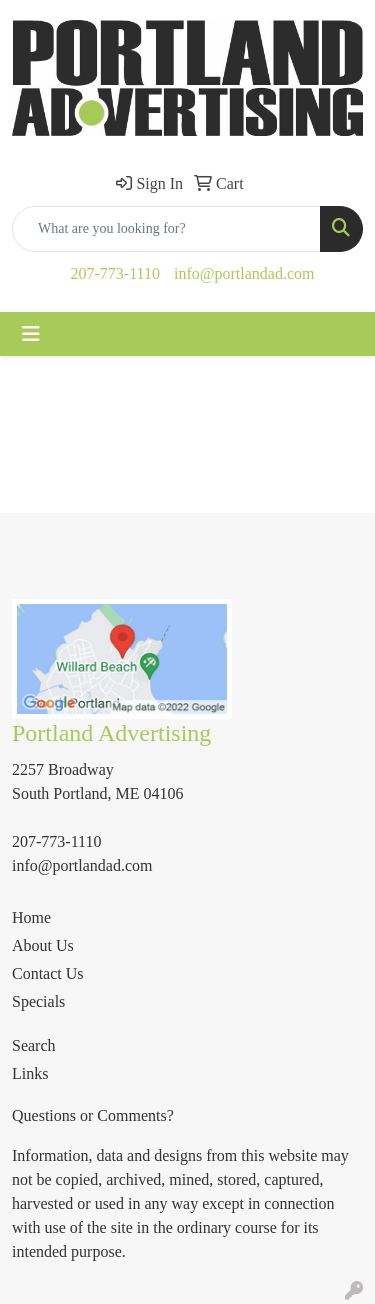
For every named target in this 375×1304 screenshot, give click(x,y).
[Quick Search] (166, 229)
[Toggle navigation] (31, 334)
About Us (43, 945)
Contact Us (48, 973)
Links (30, 1073)
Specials (38, 1001)
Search (34, 1045)
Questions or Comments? (93, 1115)
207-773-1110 (115, 273)
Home (31, 917)
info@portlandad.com (244, 273)
